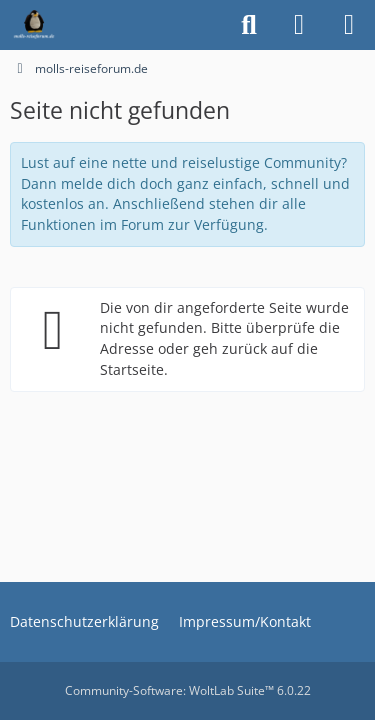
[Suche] (249, 25)
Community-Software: (188, 690)
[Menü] (349, 25)
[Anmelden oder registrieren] (299, 25)
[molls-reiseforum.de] (34, 25)
